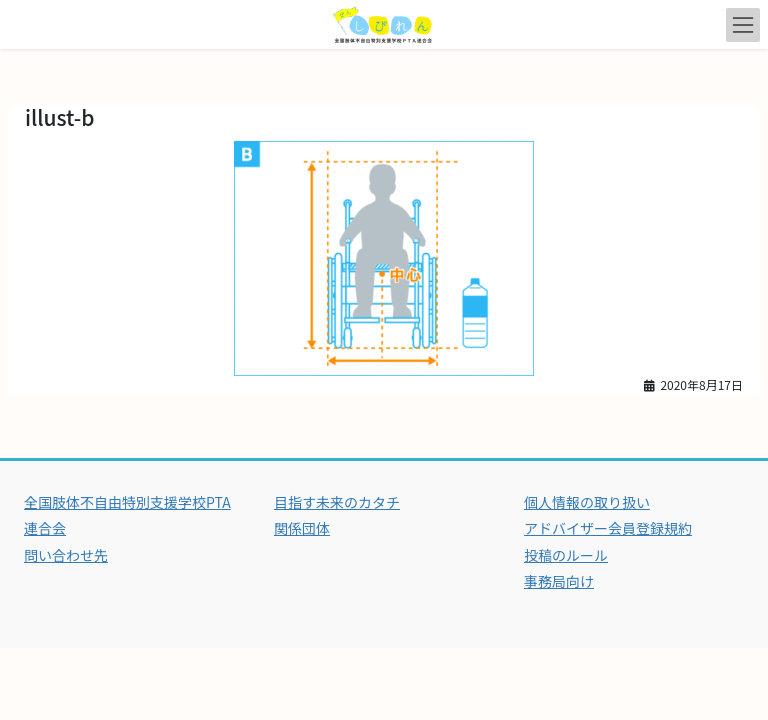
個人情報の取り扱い (587, 502)
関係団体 (302, 528)
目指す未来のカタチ (337, 502)
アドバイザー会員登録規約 (608, 528)
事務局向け (559, 581)
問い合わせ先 (66, 555)
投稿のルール (566, 555)
